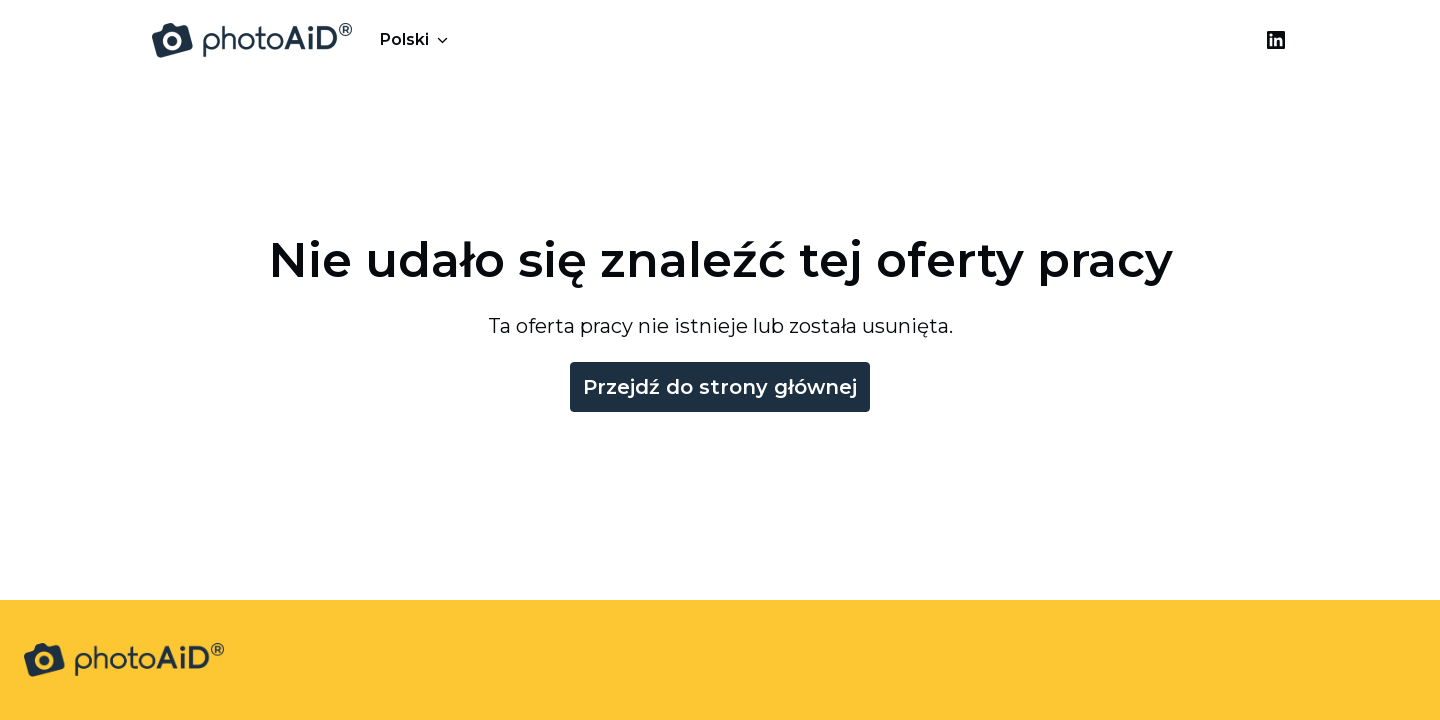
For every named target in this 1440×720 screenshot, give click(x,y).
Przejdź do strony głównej (720, 387)
